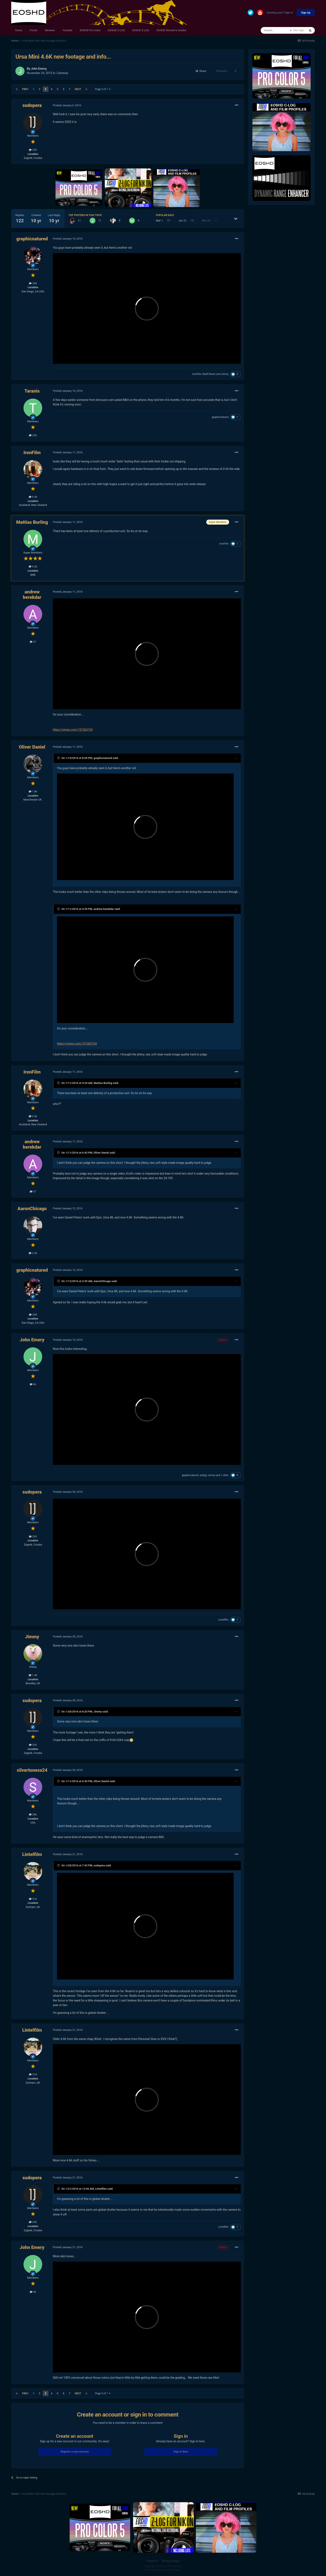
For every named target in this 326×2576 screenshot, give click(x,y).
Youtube (67, 30)
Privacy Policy (170, 2561)
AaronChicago (32, 1208)
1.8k (33, 791)
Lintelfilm (223, 1619)
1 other (224, 1475)
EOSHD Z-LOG (140, 30)
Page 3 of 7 (102, 89)
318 (33, 1898)
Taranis (32, 391)
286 (33, 1814)
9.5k (33, 496)
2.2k (33, 1253)
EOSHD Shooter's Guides (171, 30)
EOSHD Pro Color (90, 30)
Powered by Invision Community (163, 2570)
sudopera (32, 105)
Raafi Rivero (209, 374)
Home (18, 30)
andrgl (203, 1475)
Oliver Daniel (32, 747)
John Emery (38, 68)
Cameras (62, 73)
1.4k (33, 1675)
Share (201, 71)
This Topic (298, 30)
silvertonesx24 (32, 1770)
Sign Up (305, 12)
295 (33, 149)
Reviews (50, 30)
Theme (152, 2561)
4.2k (33, 566)
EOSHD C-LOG (116, 30)
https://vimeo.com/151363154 (73, 729)
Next (78, 89)
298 (33, 283)
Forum (33, 30)
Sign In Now (180, 2451)
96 (33, 1384)
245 (33, 435)
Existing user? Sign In (280, 12)
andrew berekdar (32, 594)
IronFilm (196, 374)
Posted (67, 105)
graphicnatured (32, 238)
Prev (25, 89)
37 (33, 641)
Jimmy (224, 374)
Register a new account (75, 2451)
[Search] (275, 30)
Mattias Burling (32, 522)
